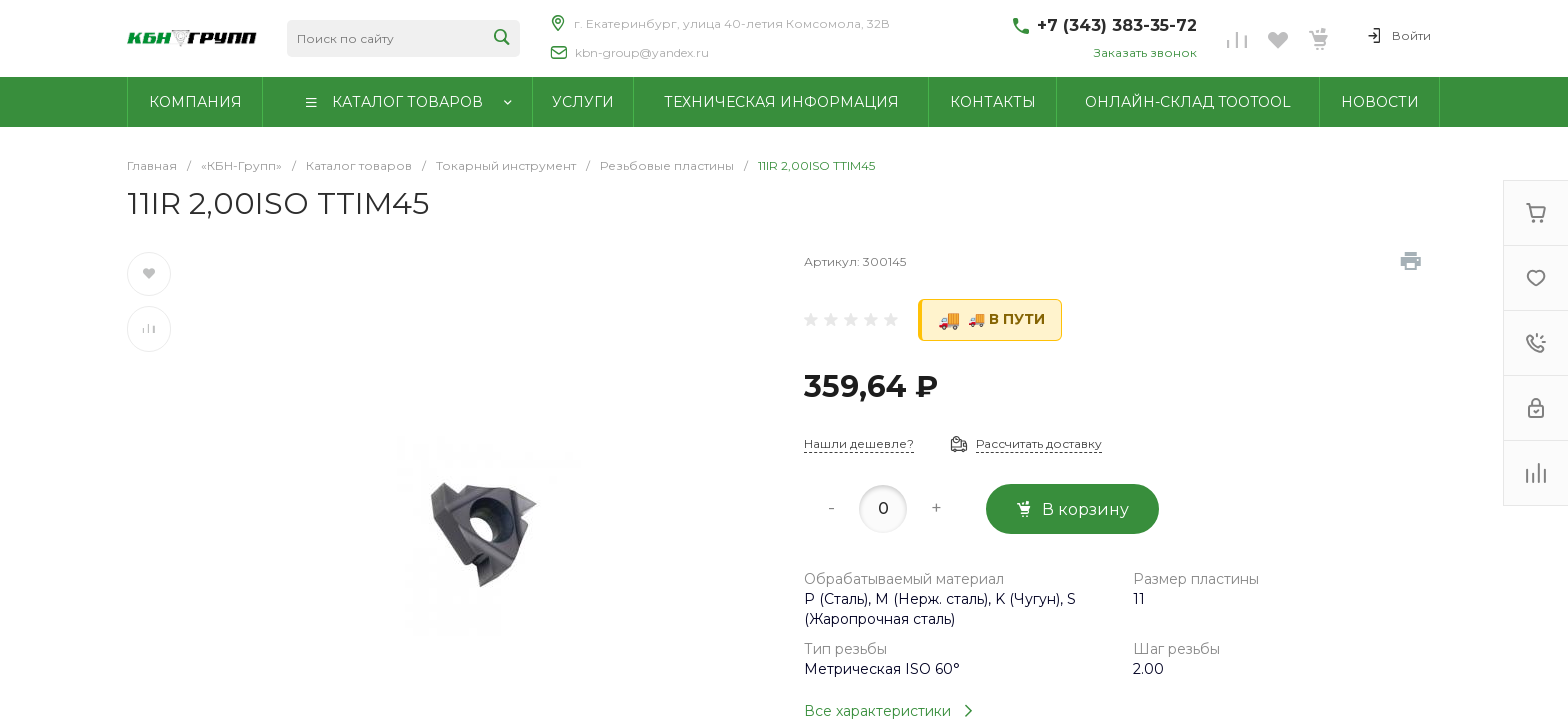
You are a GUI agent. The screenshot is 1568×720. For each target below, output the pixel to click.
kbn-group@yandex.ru (642, 52)
